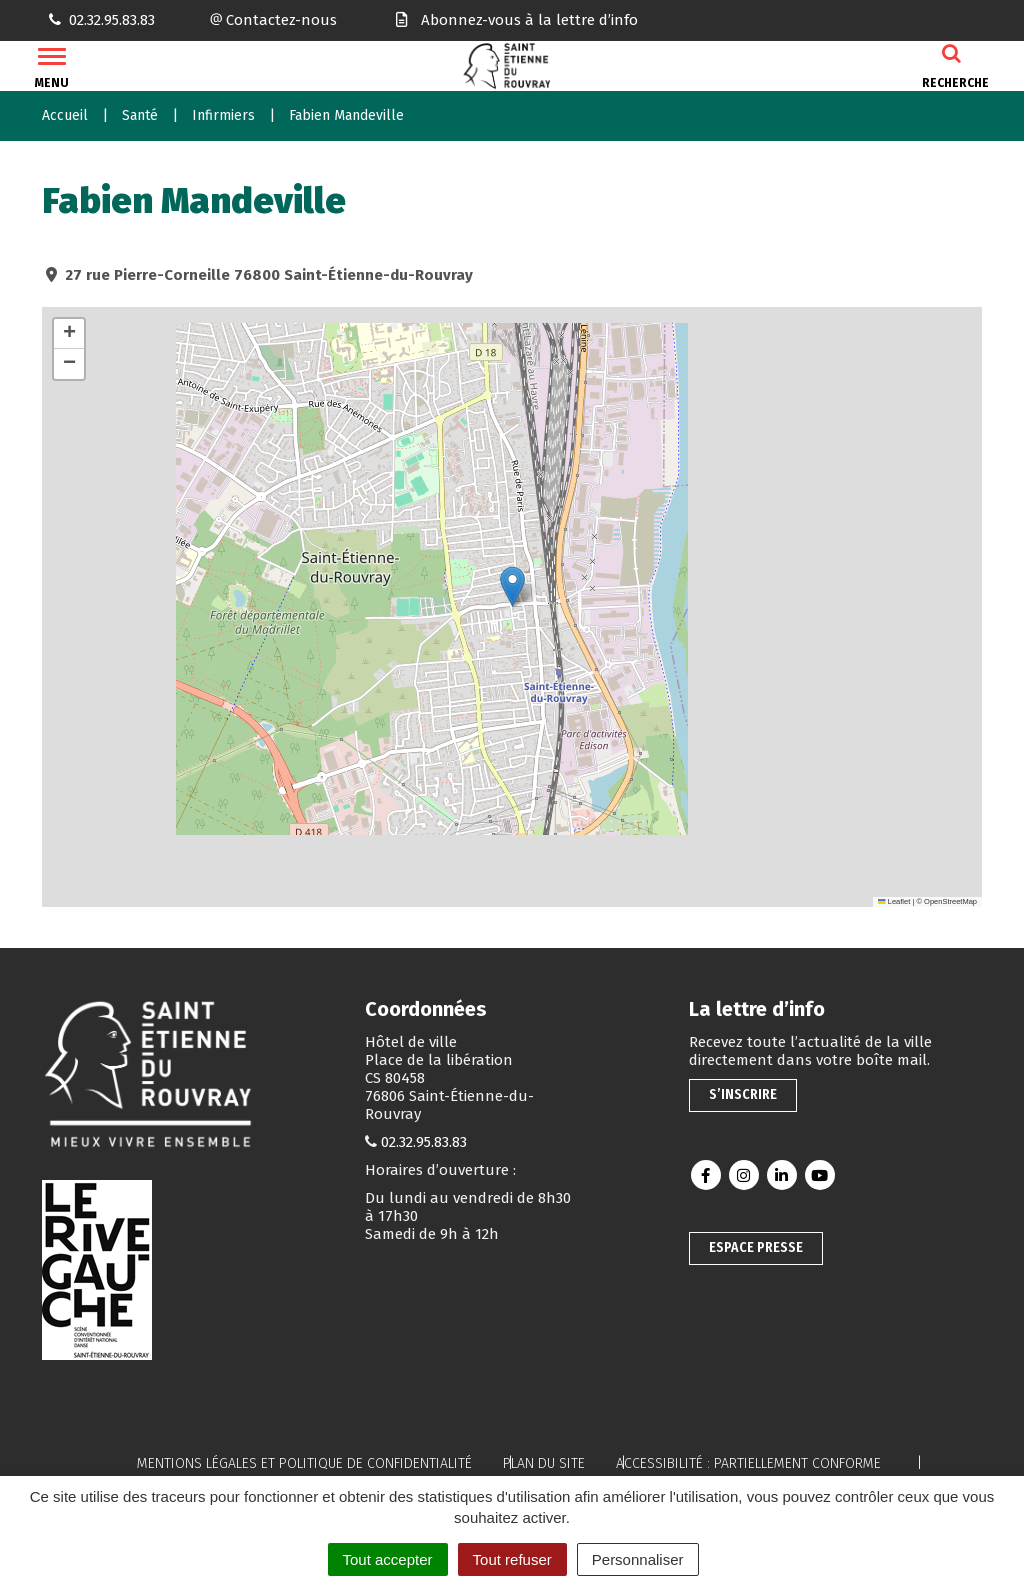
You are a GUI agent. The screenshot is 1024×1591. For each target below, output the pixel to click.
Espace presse (756, 1247)
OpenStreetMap (950, 901)
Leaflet (894, 901)
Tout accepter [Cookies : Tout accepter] (388, 1559)
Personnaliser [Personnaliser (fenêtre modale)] (638, 1559)
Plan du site (544, 1463)
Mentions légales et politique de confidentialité (304, 1463)
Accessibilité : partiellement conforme (748, 1463)
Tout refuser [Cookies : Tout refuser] (512, 1559)
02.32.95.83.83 (424, 1142)
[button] (512, 586)
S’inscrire (743, 1094)
